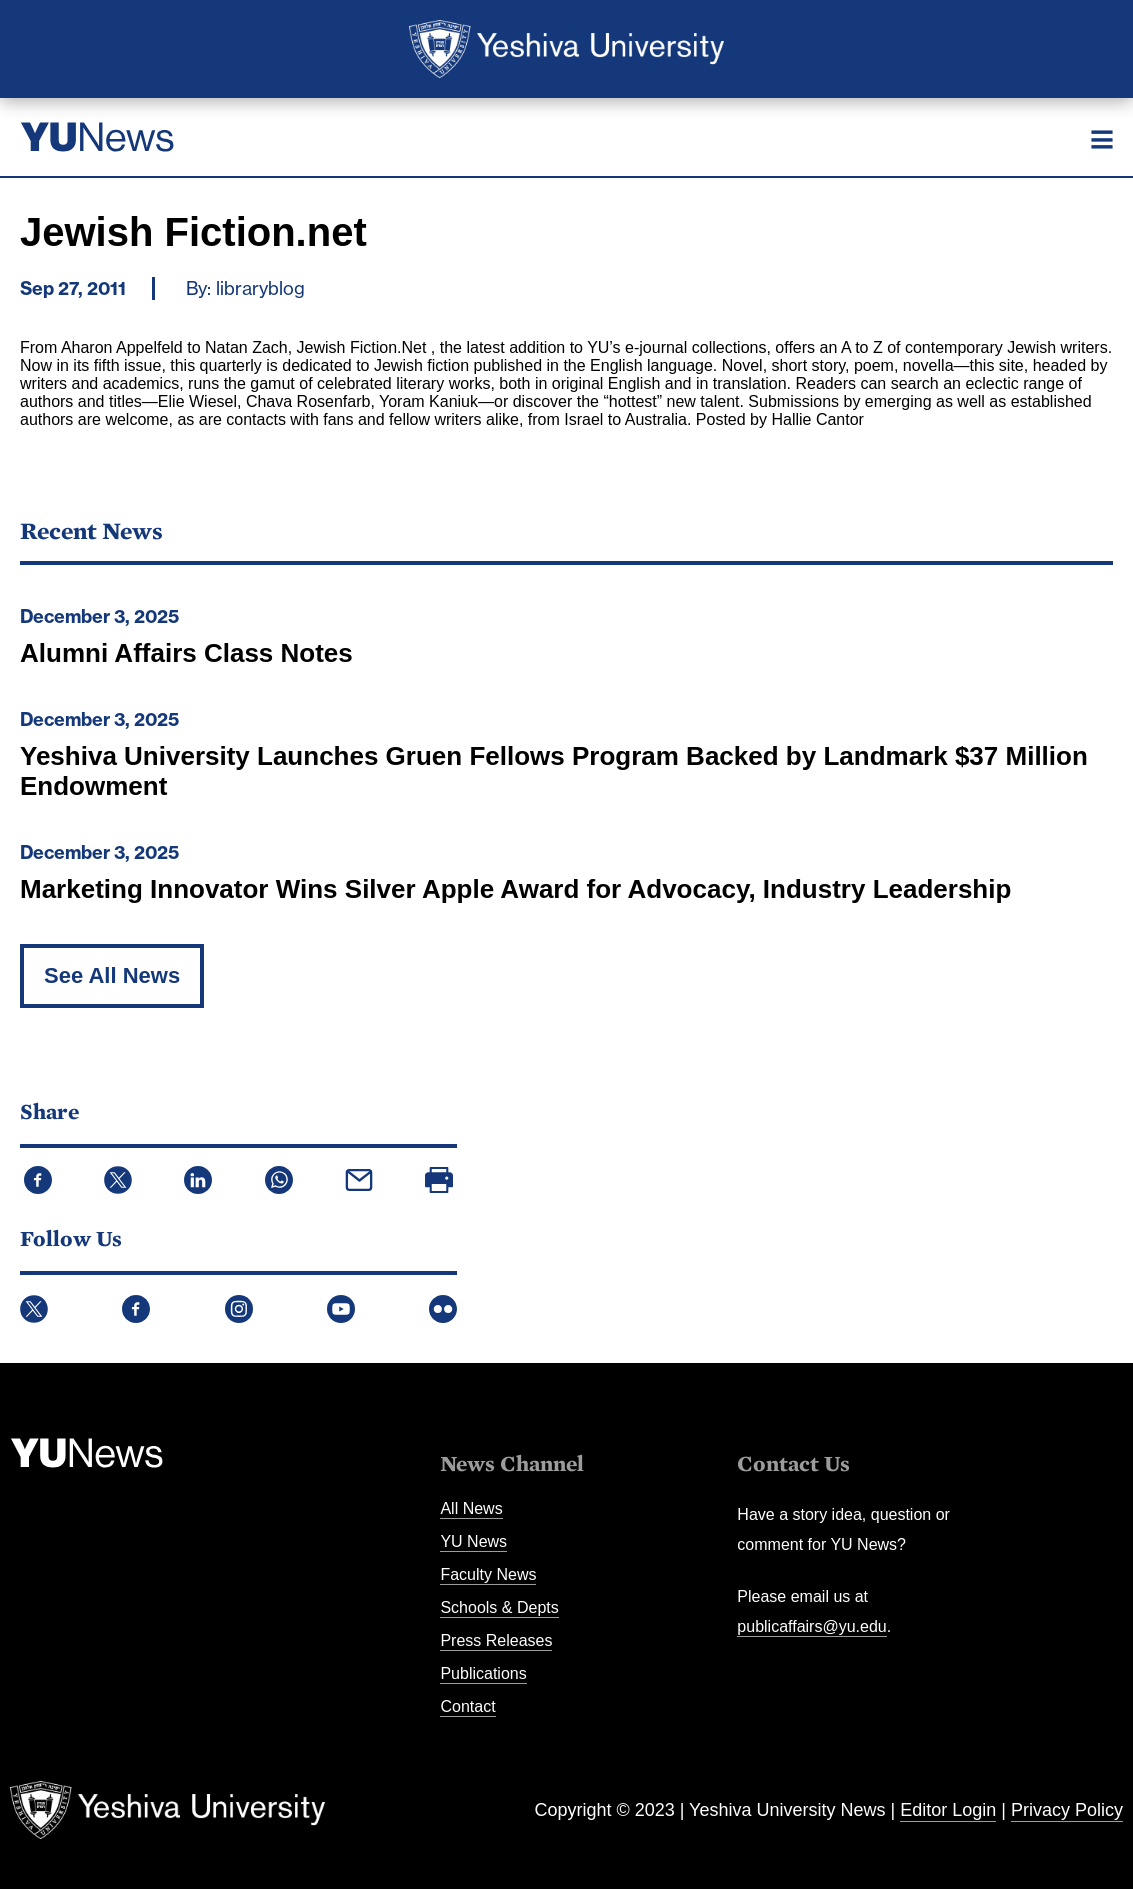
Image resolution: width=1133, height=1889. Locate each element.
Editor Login (948, 1810)
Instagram (239, 1309)
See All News (112, 975)
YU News (473, 1541)
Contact (467, 1706)
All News (471, 1508)
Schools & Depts (499, 1607)
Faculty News (488, 1574)
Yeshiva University (566, 49)
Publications (483, 1673)
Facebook (136, 1309)
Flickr (443, 1309)
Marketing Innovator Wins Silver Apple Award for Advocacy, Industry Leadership (515, 889)
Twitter (34, 1309)
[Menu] (1102, 139)
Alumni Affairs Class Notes (186, 653)
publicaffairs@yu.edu (811, 1626)
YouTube (341, 1309)
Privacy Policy (1067, 1810)
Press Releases (496, 1640)
